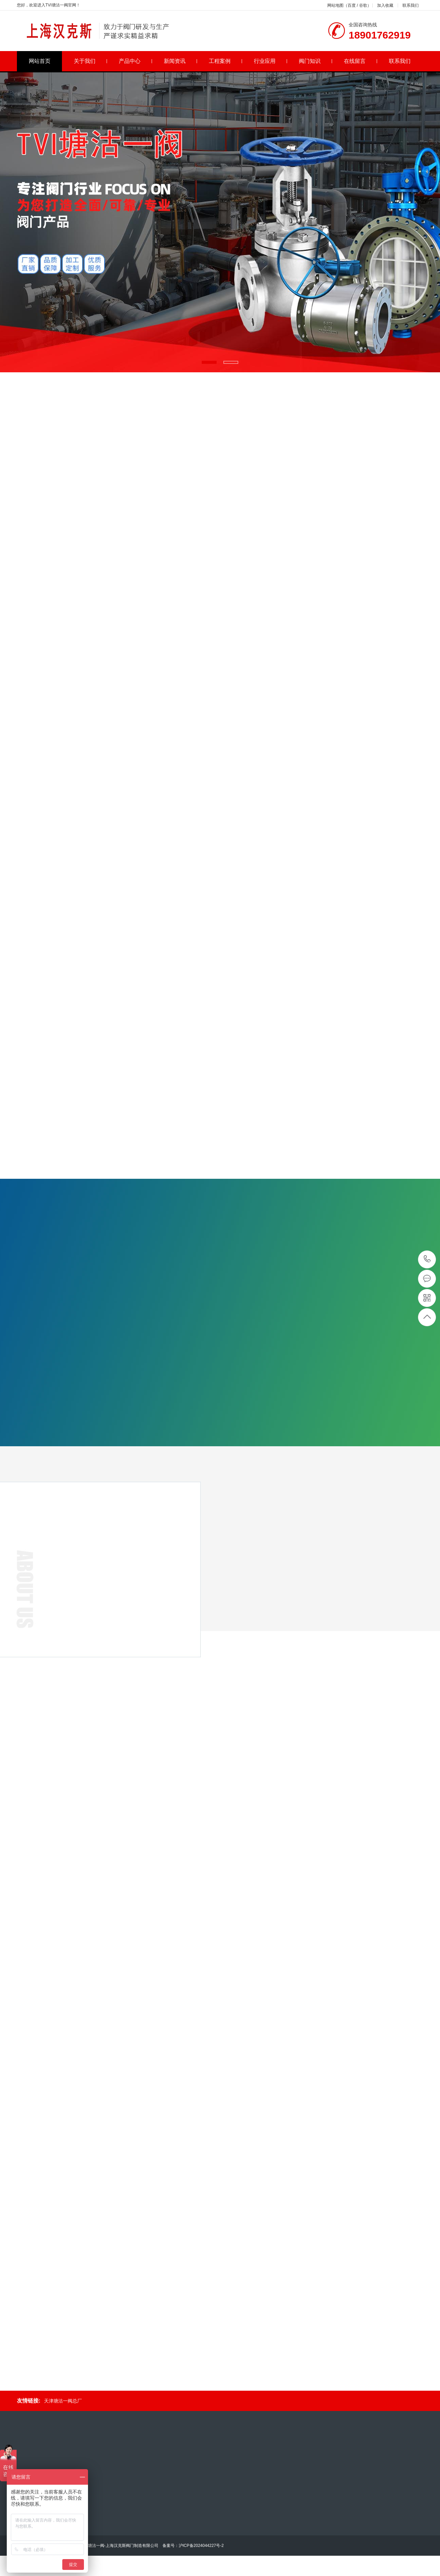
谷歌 (363, 5)
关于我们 (90, 61)
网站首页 (39, 61)
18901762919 (427, 1259)
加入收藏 (385, 5)
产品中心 (135, 61)
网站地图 (335, 5)
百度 (352, 5)
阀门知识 (315, 61)
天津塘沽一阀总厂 (63, 2401)
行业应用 (270, 61)
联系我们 (410, 5)
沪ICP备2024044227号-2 (201, 2545)
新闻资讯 (180, 61)
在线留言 (360, 61)
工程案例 (225, 61)
